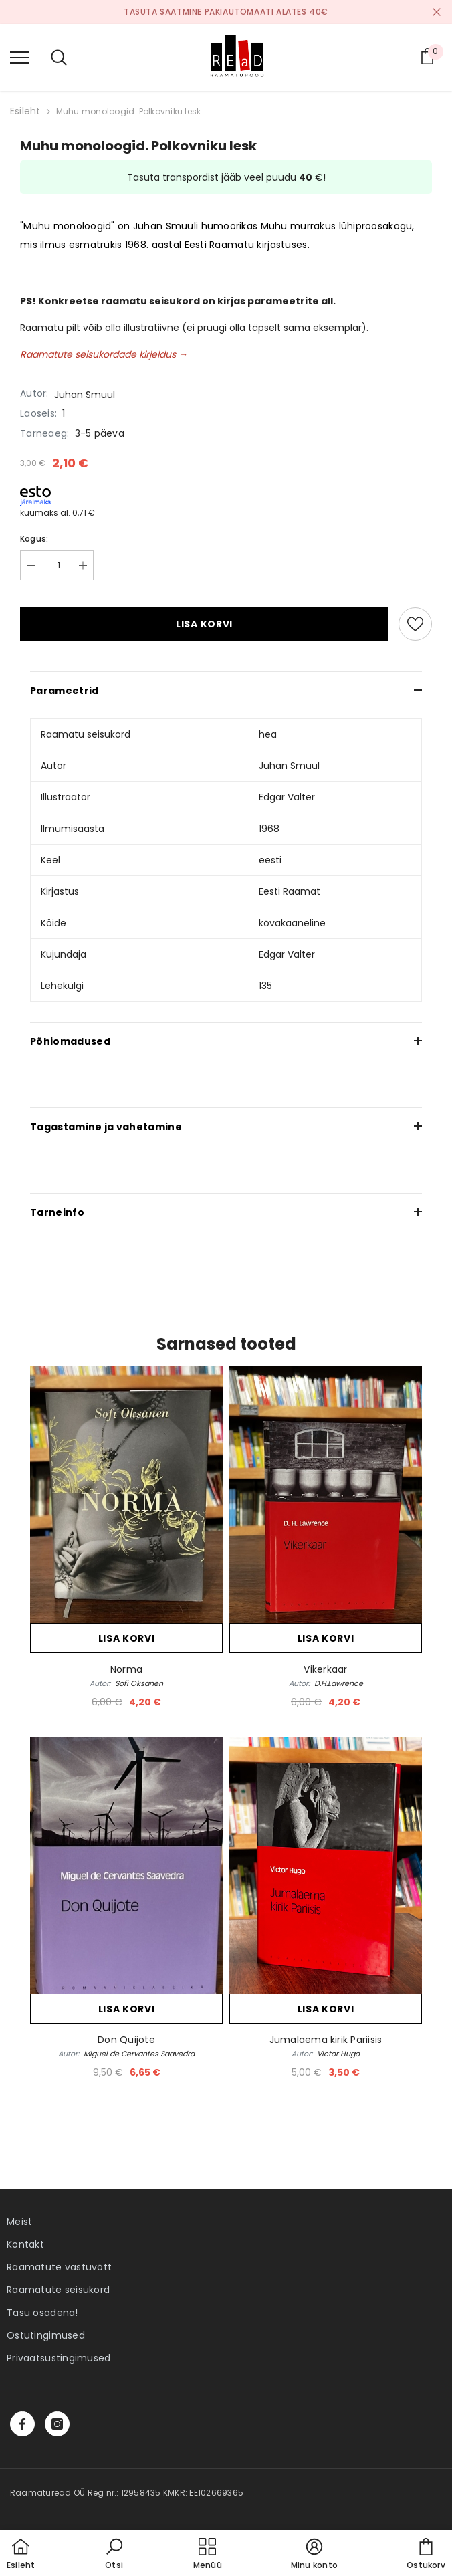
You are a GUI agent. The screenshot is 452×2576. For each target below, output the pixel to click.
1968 (269, 828)
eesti (270, 860)
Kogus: (34, 538)
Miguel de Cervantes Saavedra (139, 2053)
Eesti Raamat (289, 891)
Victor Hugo (338, 2053)
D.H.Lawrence (338, 1683)
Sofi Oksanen (139, 1683)
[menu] (19, 56)
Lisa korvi (204, 624)
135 (265, 985)
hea (268, 734)
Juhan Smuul (84, 394)
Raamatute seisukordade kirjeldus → (104, 354)
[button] (114, 2555)
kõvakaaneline (292, 923)
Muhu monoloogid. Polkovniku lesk (128, 111)
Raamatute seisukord (58, 2289)
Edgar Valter (287, 797)
